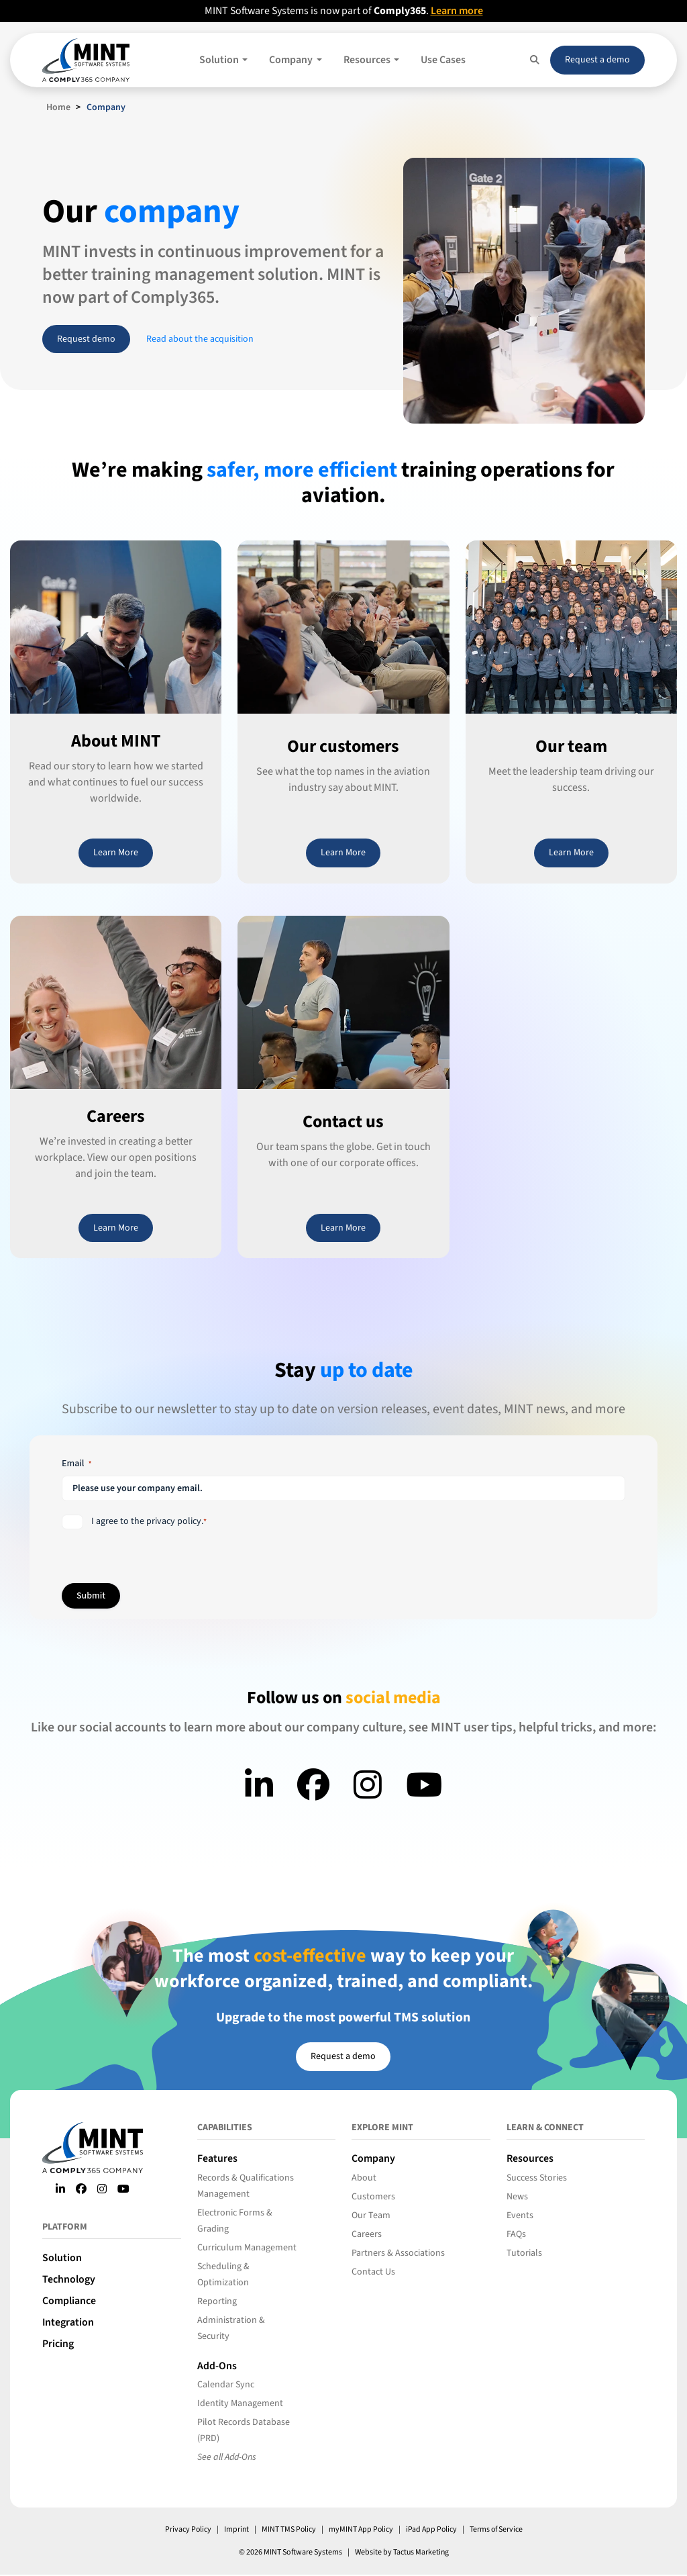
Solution (62, 2257)
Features (217, 2158)
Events (520, 2215)
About (364, 2178)
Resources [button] (368, 59)
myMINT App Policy (360, 2530)
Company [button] (292, 59)
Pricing (58, 2343)
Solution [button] (220, 59)
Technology (68, 2279)
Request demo (86, 339)
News (517, 2196)
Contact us (343, 1121)
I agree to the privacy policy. (149, 1521)
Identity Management (240, 2405)
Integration (68, 2322)
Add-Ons (217, 2367)
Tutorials (524, 2253)
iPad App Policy (432, 2530)
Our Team (371, 2215)
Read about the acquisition (200, 339)
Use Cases (443, 59)
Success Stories (537, 2178)
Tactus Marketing (421, 2553)
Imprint (234, 2530)
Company (373, 2158)
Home (58, 107)
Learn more (458, 10)
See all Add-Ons (226, 2458)
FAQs (516, 2234)
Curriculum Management (247, 2247)
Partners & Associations (398, 2253)
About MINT (115, 740)
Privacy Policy (185, 2530)
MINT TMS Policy (287, 2530)
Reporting (217, 2301)
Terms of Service (498, 2530)
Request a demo (597, 59)
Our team (571, 746)
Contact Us (373, 2272)
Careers (116, 1116)
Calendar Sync (225, 2386)
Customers (373, 2196)
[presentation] (451, 1541)
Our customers (343, 746)
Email (77, 1463)
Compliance (69, 2300)
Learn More (115, 852)
